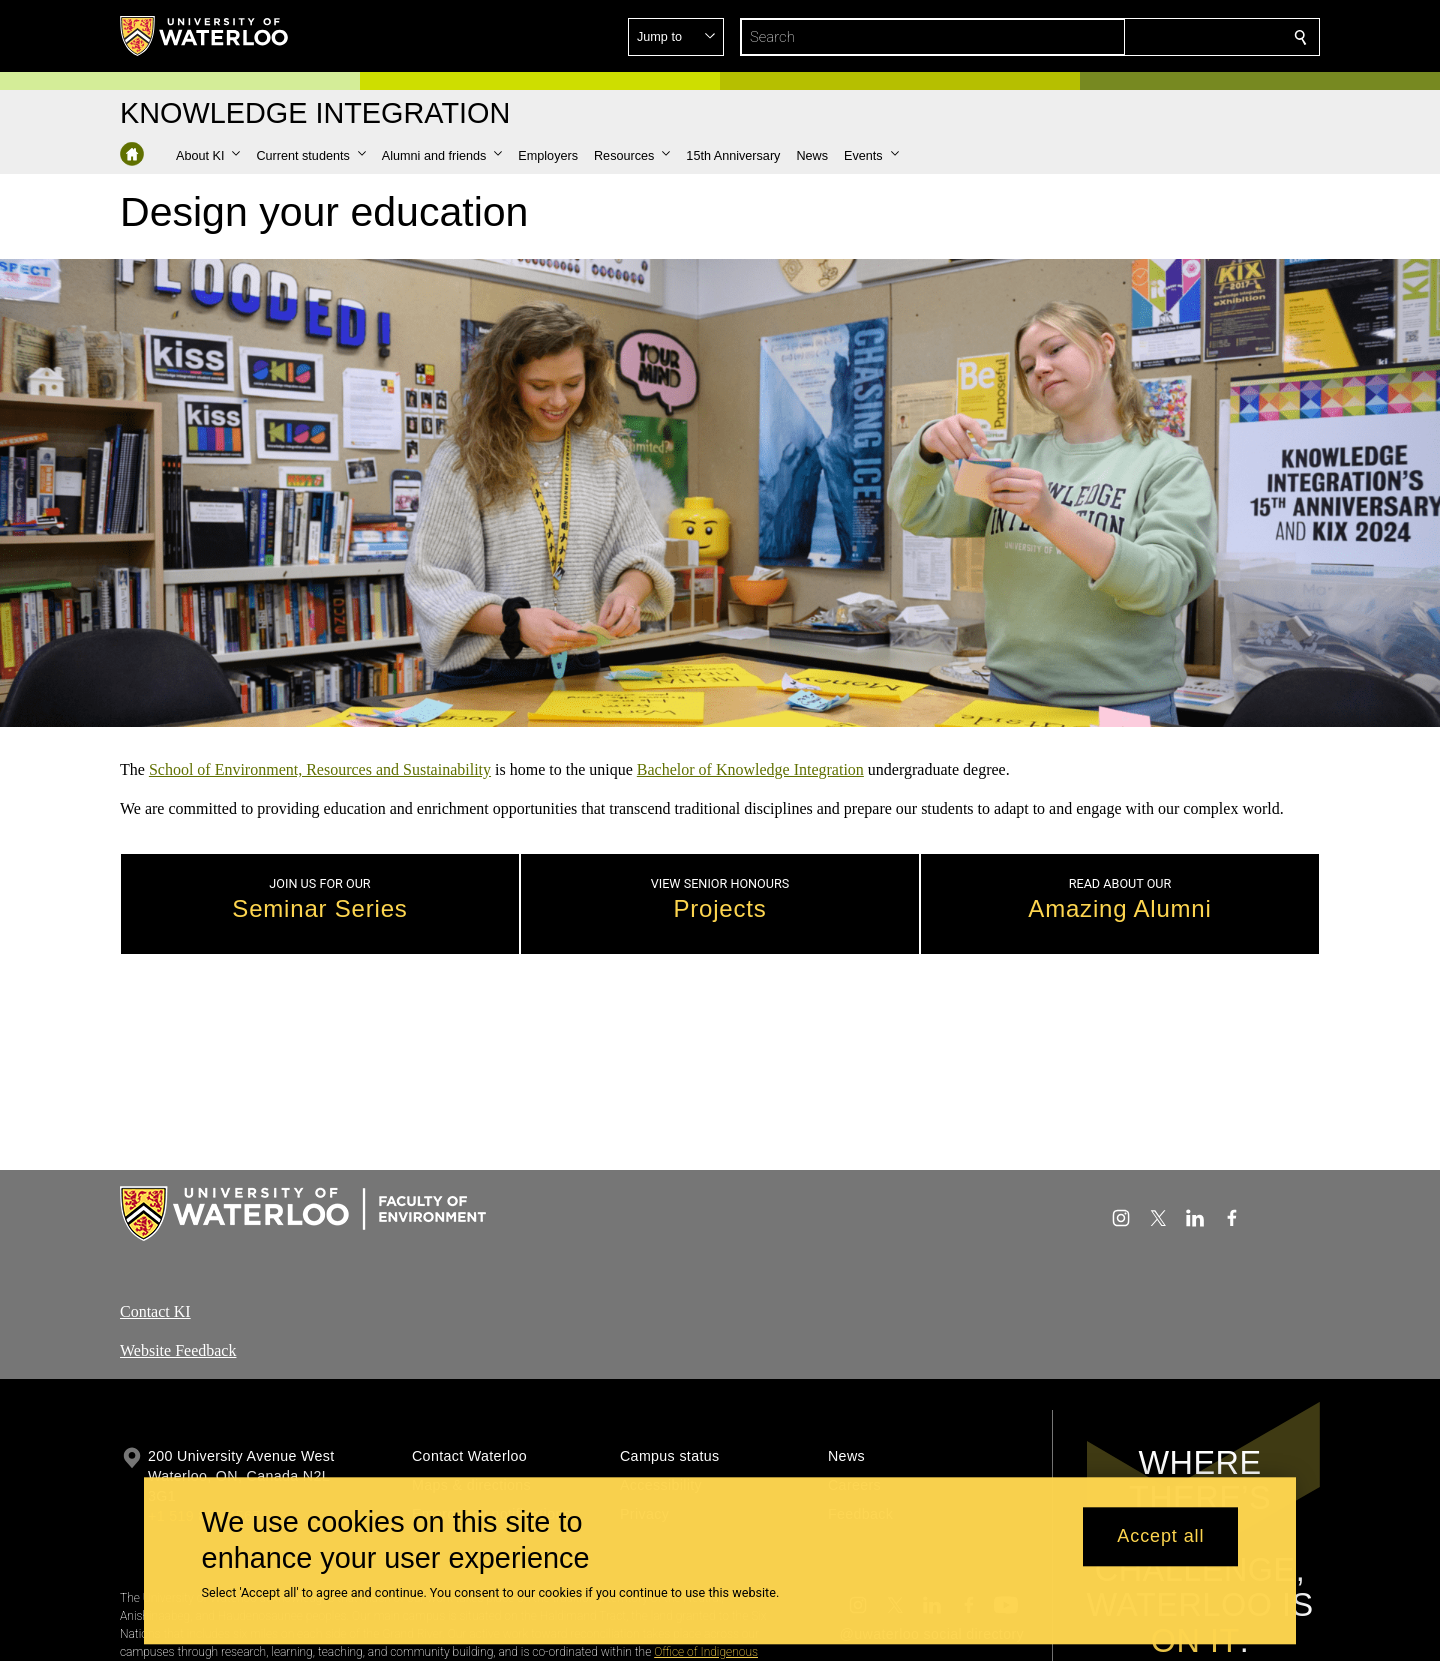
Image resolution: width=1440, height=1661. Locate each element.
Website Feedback (178, 1350)
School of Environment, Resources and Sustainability (320, 769)
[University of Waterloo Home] (205, 36)
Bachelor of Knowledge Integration (750, 769)
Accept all (1160, 1537)
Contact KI (155, 1311)
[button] (1156, 37)
